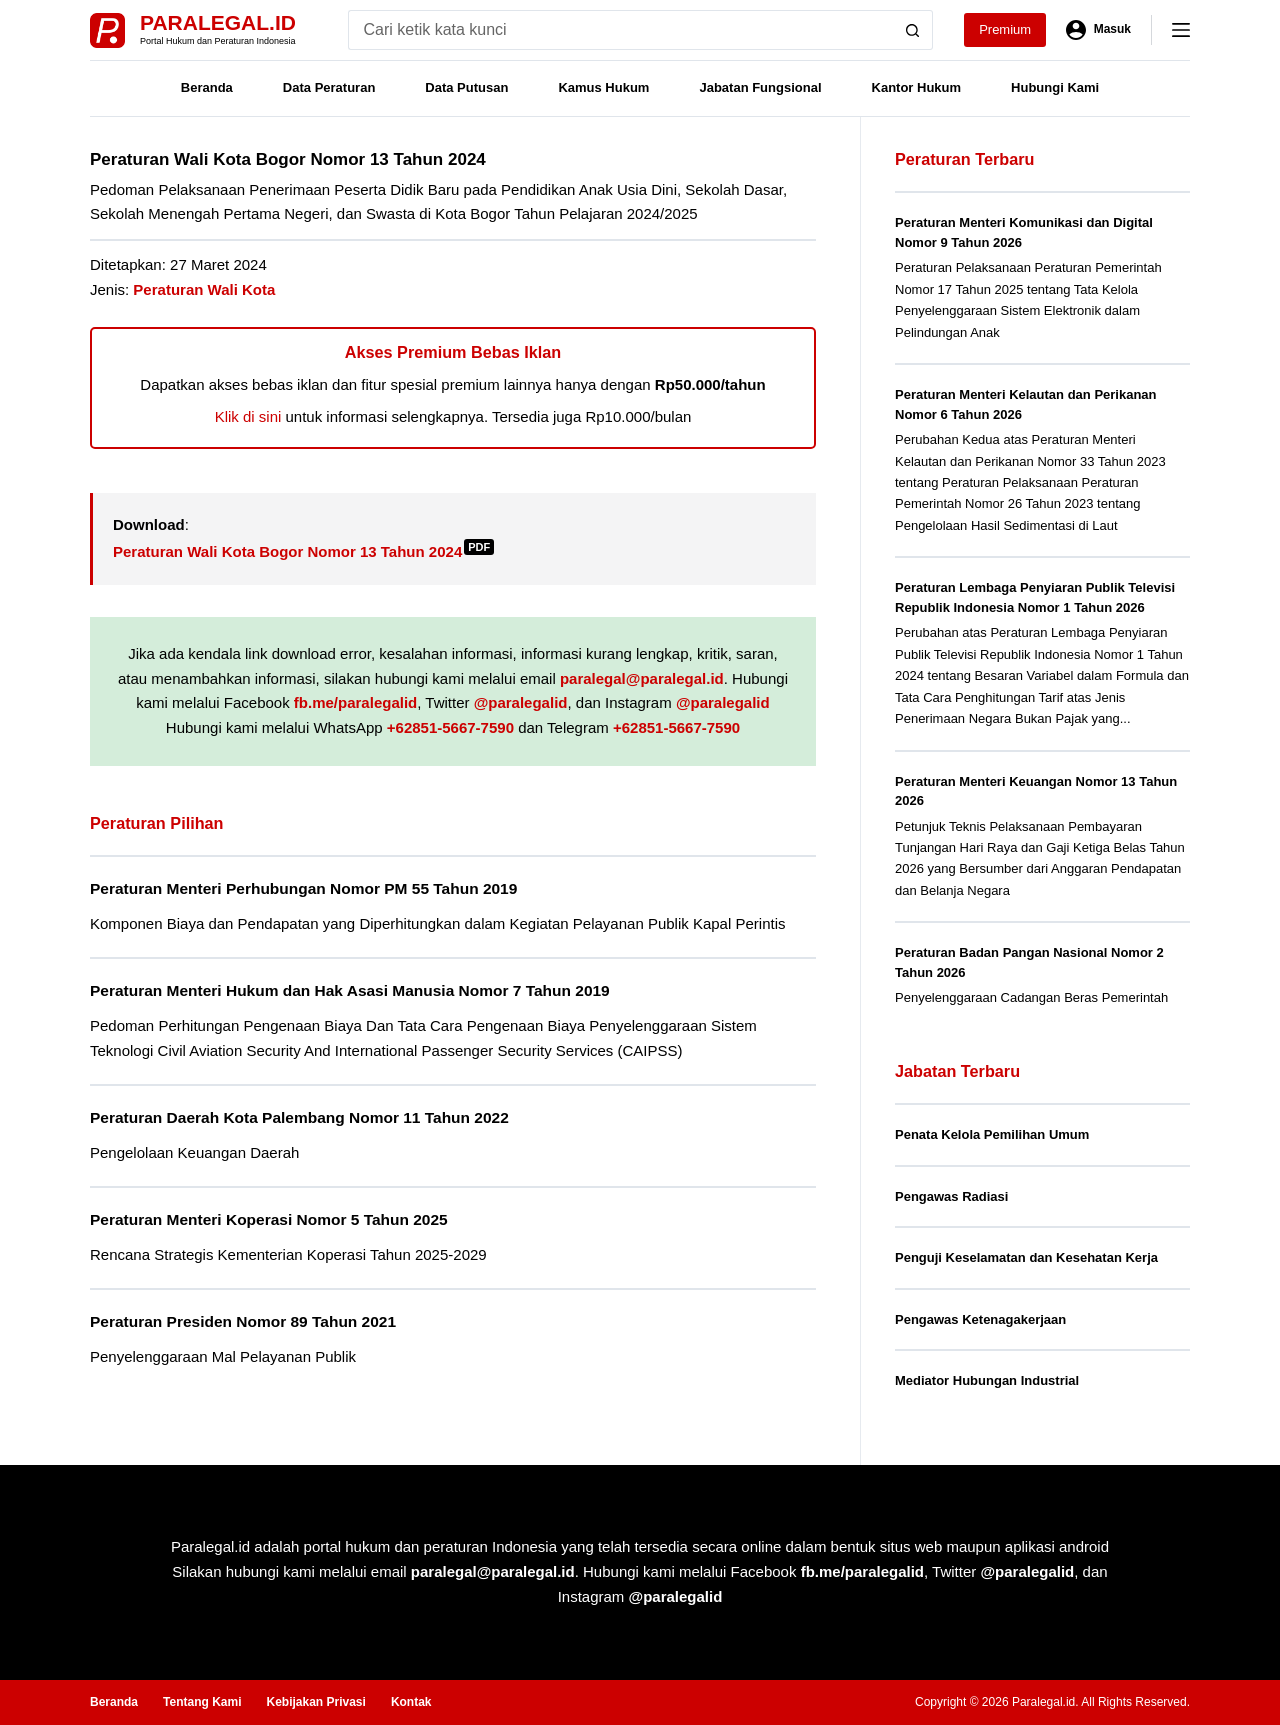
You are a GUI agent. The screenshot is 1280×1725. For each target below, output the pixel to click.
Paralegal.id (218, 22)
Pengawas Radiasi (951, 1196)
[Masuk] (1098, 30)
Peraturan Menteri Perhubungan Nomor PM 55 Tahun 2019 (303, 888)
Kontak (411, 1702)
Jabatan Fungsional (760, 87)
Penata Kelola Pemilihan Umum (992, 1134)
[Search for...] (620, 30)
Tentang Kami (202, 1702)
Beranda (207, 87)
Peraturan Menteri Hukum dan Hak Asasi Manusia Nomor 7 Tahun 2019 (350, 990)
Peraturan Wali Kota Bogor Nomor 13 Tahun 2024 (303, 551)
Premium (1005, 29)
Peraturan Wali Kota (204, 289)
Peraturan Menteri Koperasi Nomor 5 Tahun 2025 (269, 1219)
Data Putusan (466, 87)
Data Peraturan (329, 87)
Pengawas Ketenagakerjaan (980, 1319)
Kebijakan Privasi (315, 1702)
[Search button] (913, 30)
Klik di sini (248, 416)
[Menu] (1181, 30)
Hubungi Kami (1055, 87)
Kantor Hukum (917, 87)
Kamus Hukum (603, 87)
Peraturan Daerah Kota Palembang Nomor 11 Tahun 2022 (299, 1117)
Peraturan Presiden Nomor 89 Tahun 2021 (243, 1321)
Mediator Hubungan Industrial (987, 1380)
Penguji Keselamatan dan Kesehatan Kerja (1026, 1257)
